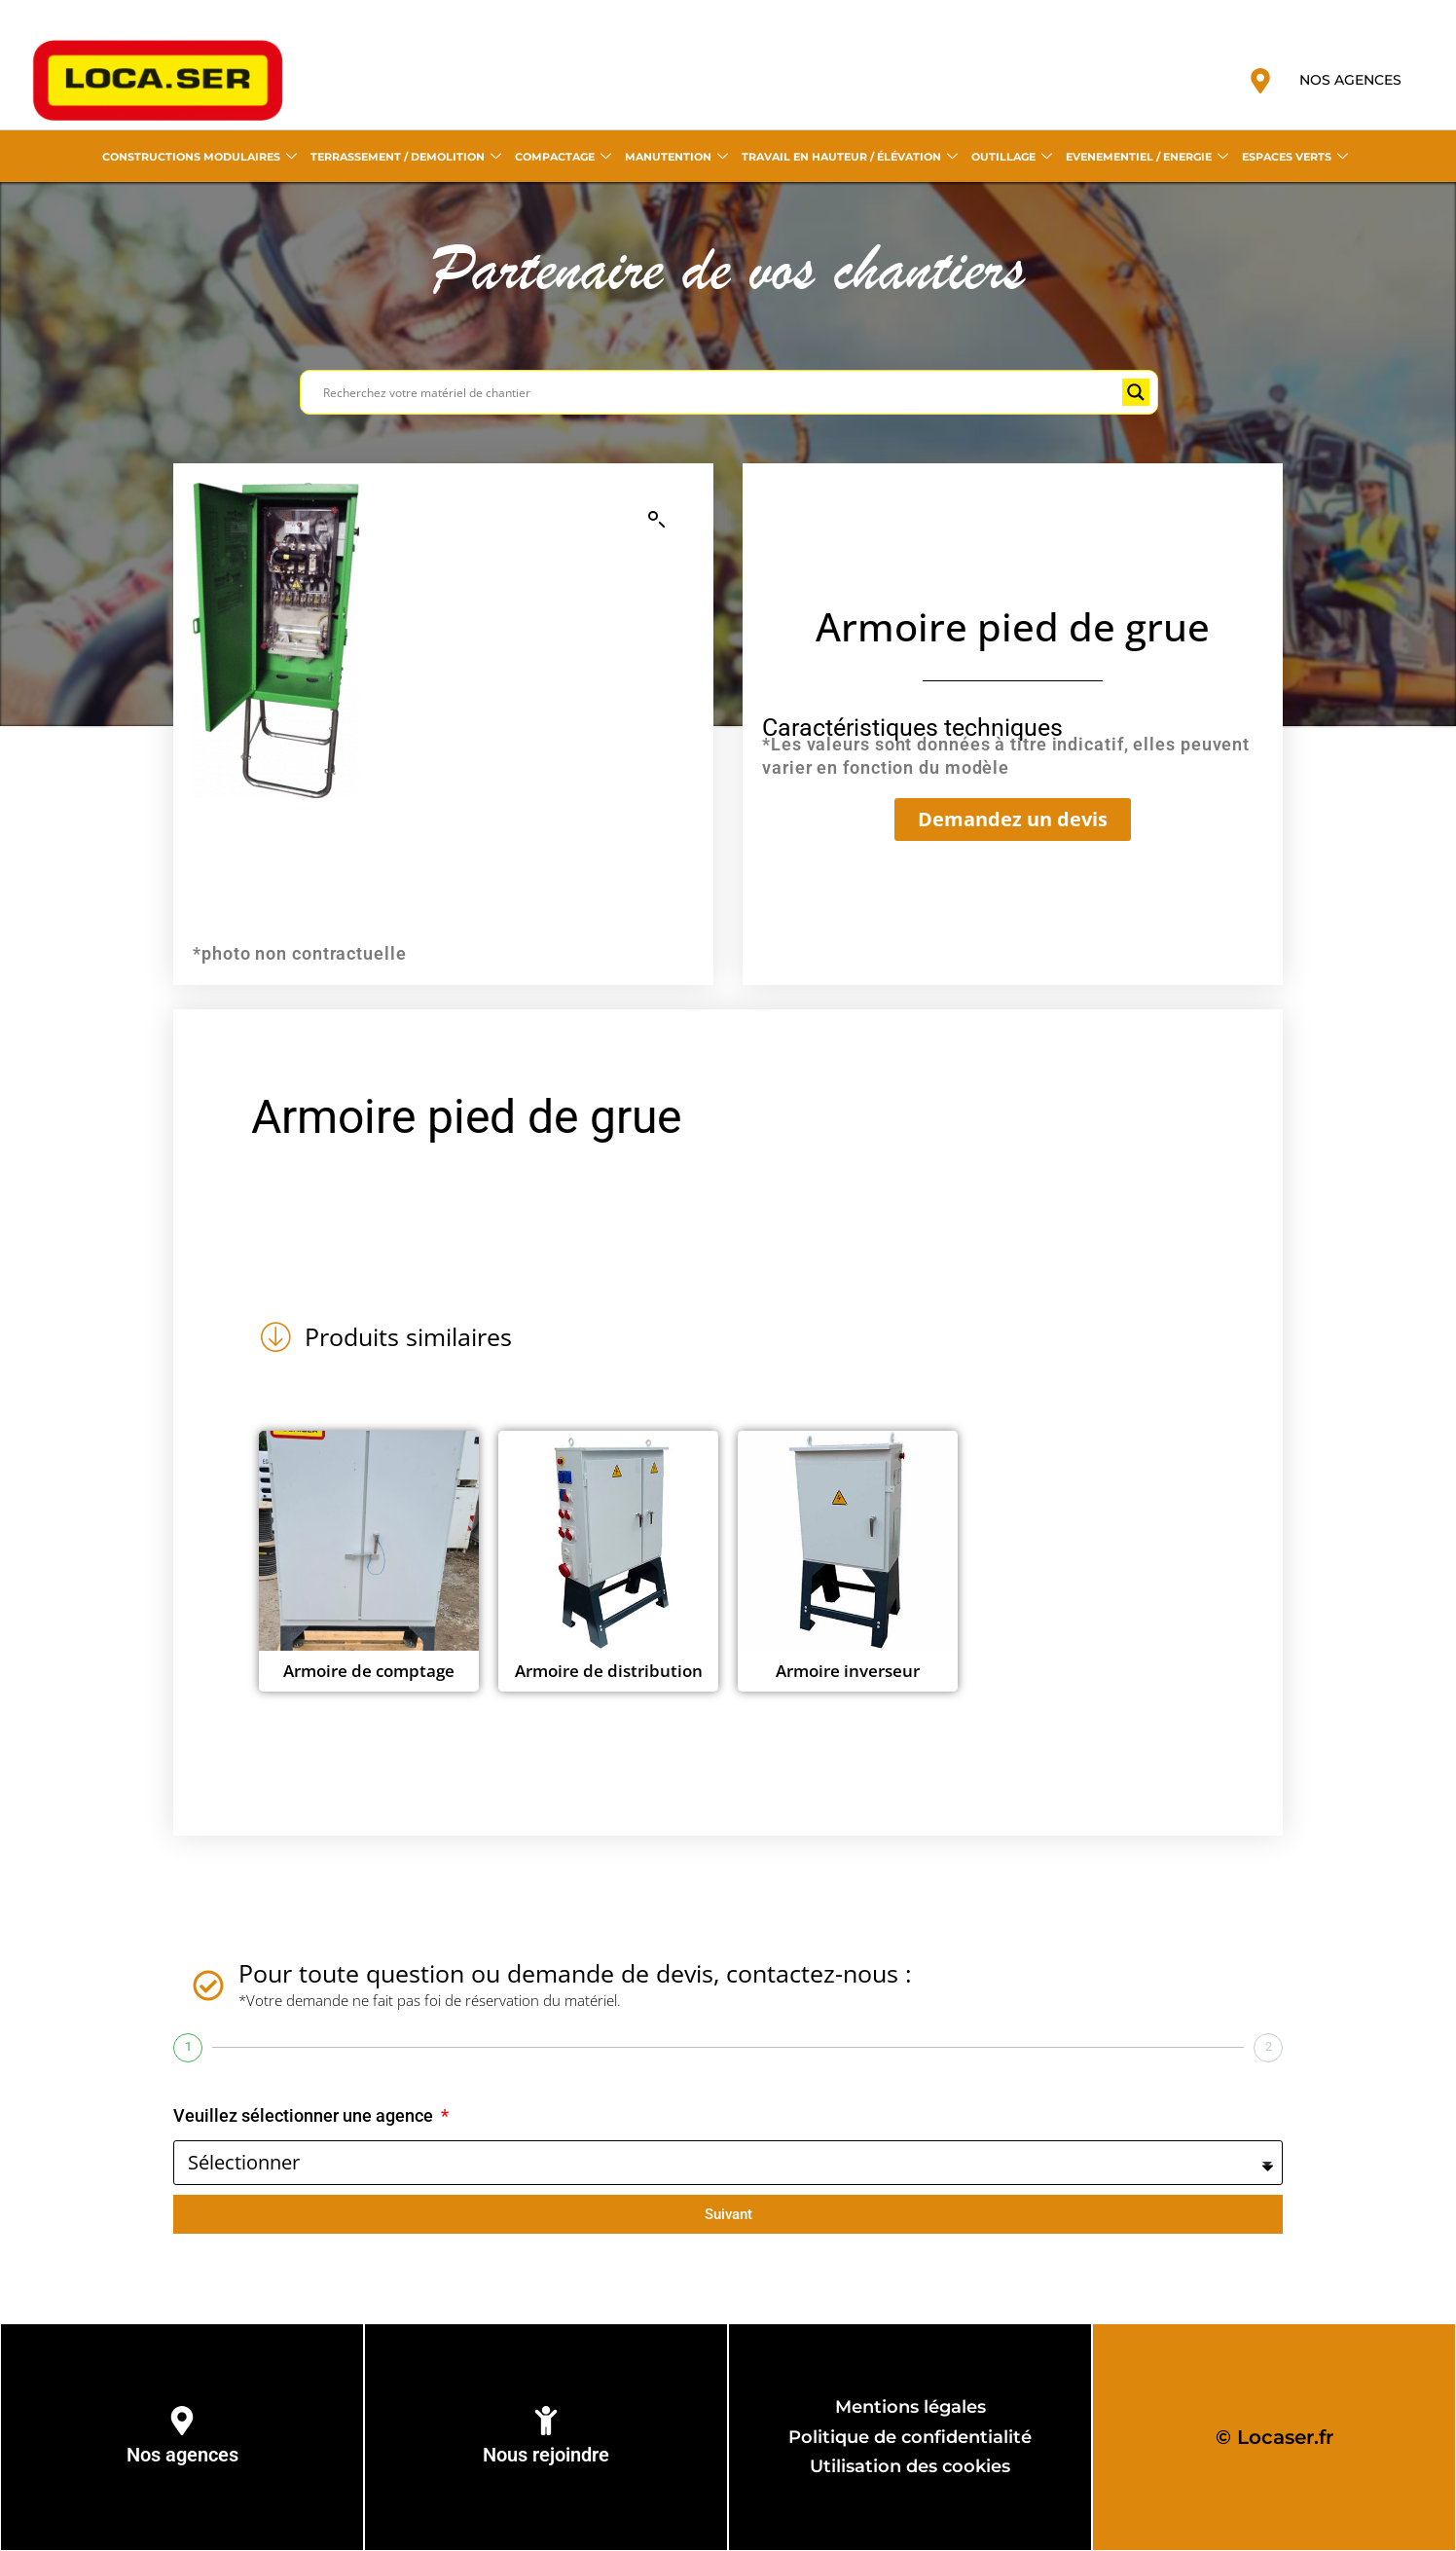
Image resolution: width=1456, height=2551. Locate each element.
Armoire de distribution (609, 1670)
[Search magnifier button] (1135, 392)
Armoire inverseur (848, 1670)
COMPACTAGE (563, 157)
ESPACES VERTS (1295, 157)
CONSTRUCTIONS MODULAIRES (199, 157)
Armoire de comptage (369, 1670)
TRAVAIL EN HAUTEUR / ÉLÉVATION (850, 157)
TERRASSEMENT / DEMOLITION (405, 157)
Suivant (728, 2214)
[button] (656, 519)
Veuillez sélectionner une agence (305, 2115)
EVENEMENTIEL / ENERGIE (1147, 157)
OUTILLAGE (1011, 157)
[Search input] (720, 392)
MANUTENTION (676, 157)
